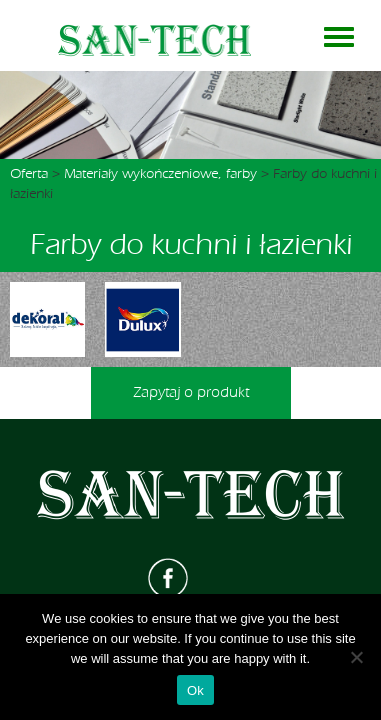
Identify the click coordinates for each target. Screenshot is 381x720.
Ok (195, 690)
